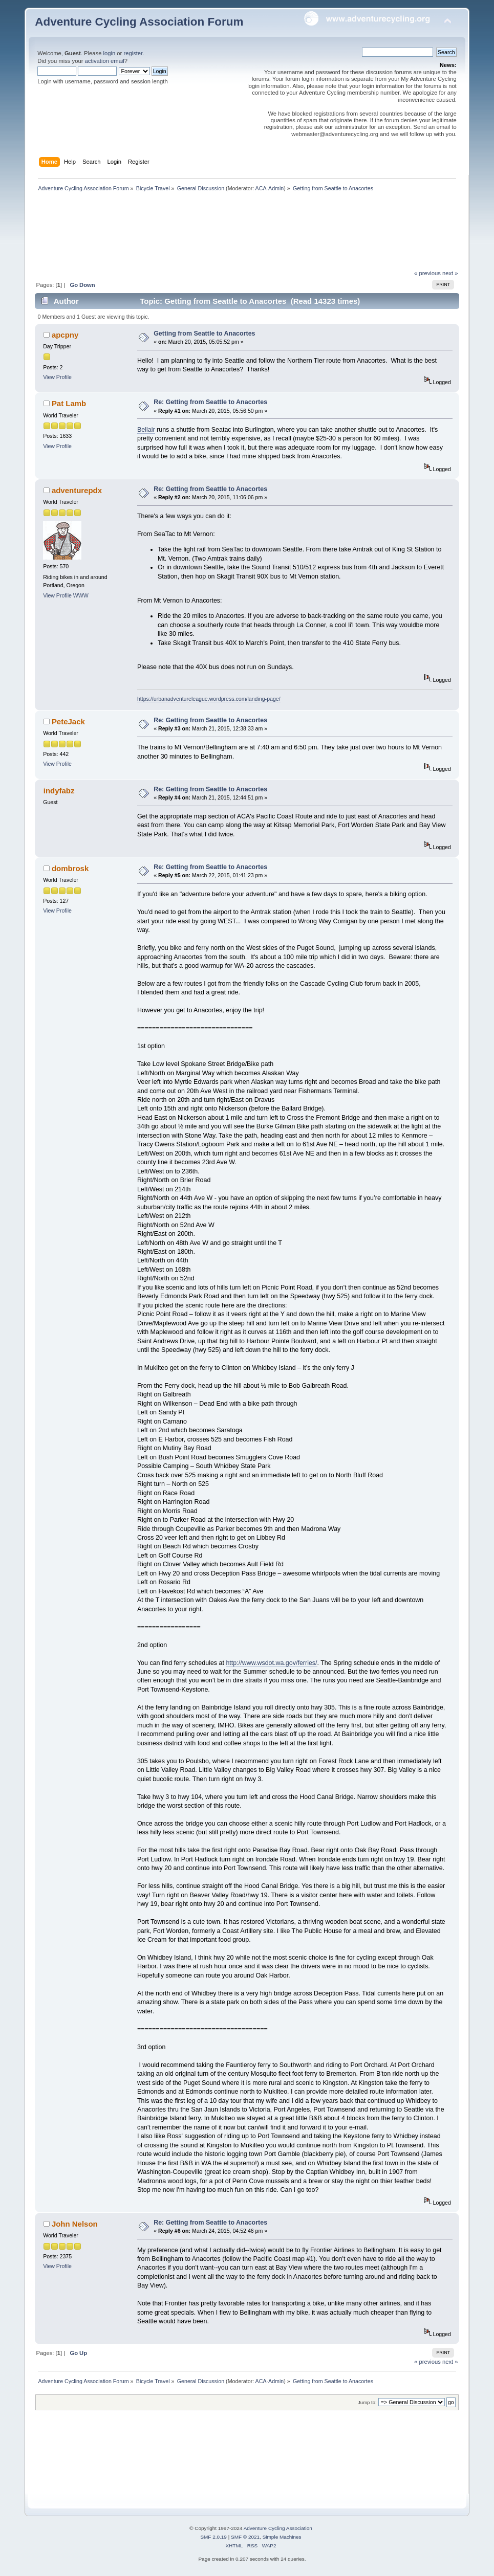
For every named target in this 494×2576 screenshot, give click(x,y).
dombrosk (70, 868)
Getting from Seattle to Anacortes (204, 333)
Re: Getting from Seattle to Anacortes (210, 402)
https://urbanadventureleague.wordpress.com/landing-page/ (209, 699)
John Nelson (75, 2223)
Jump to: (367, 2402)
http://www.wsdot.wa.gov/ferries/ (271, 1663)
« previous (427, 273)
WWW (81, 595)
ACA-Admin (269, 188)
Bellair (146, 429)
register (132, 53)
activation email (104, 61)
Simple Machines (282, 2537)
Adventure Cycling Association (278, 2528)
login (109, 53)
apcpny (65, 334)
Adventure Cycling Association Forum (139, 21)
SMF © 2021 (245, 2537)
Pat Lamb (69, 403)
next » (450, 273)
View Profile (57, 377)
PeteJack (68, 721)
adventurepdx (77, 490)
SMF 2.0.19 (213, 2537)
